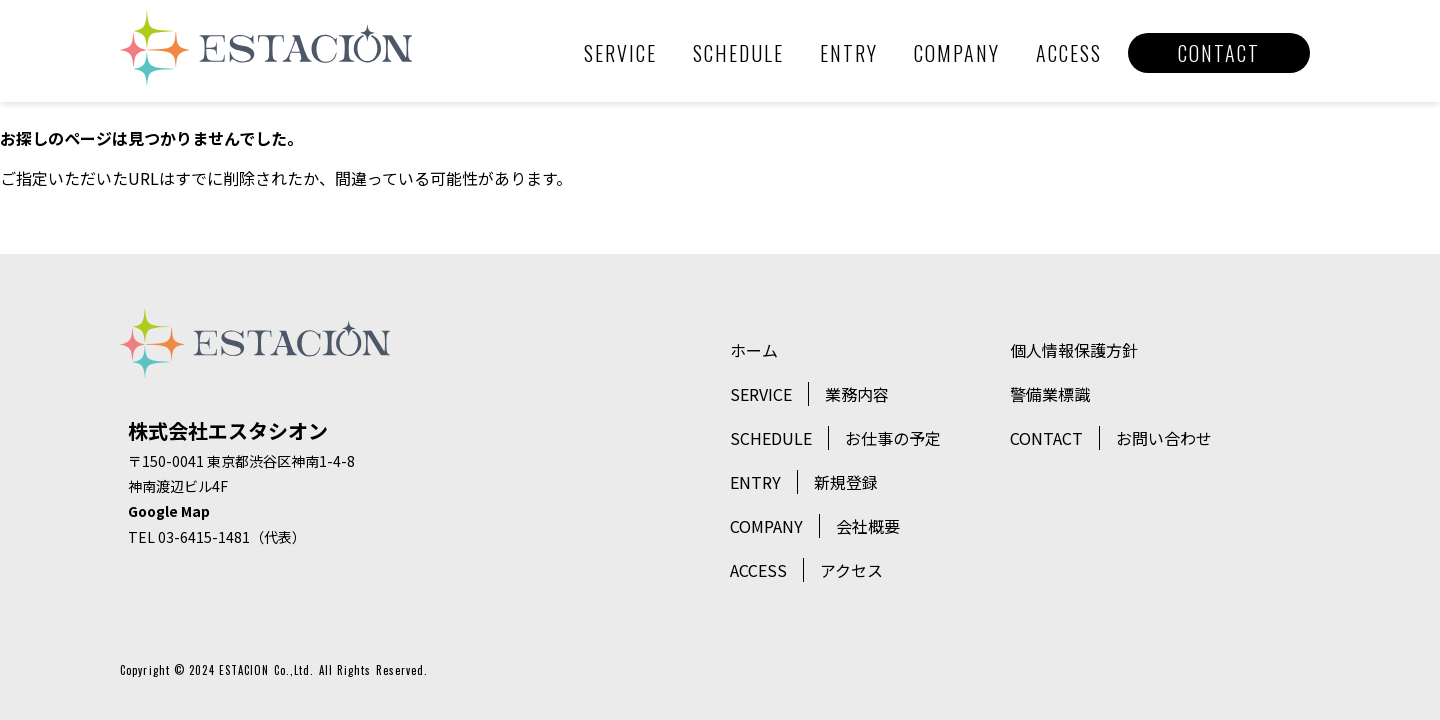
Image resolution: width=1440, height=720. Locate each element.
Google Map (169, 511)
